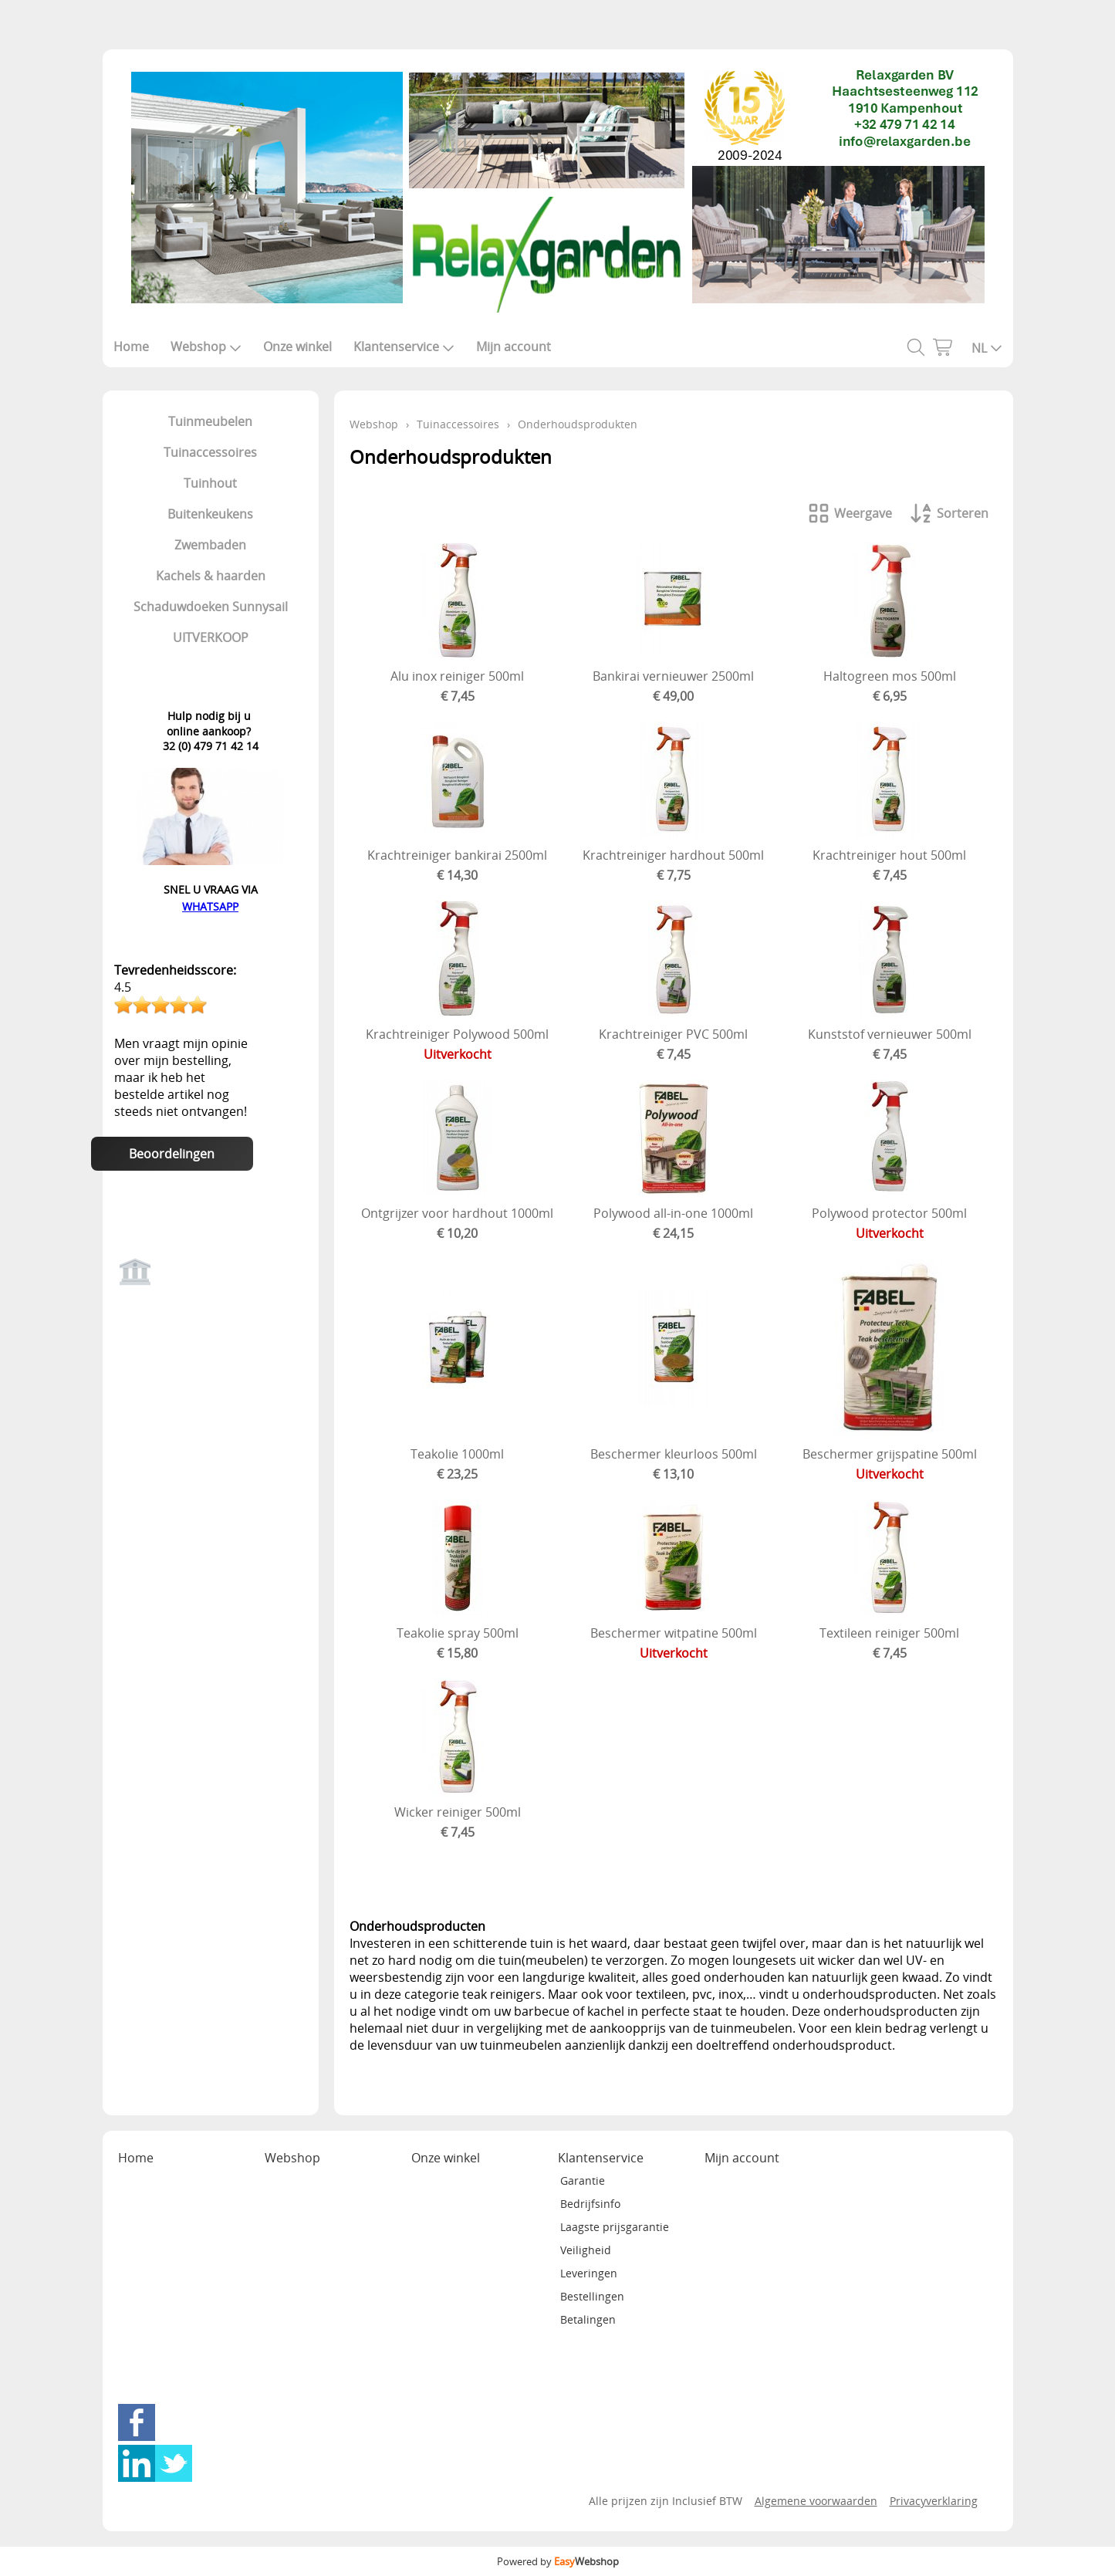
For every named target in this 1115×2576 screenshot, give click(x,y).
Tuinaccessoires (210, 452)
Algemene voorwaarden (816, 2500)
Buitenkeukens (210, 513)
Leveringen (588, 2273)
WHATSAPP (210, 906)
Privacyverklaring (934, 2500)
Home (131, 346)
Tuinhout (210, 483)
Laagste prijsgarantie (614, 2226)
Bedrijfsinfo (590, 2203)
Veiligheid (585, 2250)
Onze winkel (297, 346)
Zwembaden (210, 544)
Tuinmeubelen (210, 421)
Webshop (206, 346)
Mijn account (513, 346)
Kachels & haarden (210, 575)
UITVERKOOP (210, 637)
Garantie (582, 2180)
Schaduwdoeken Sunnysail (210, 606)
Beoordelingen (172, 1153)
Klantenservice (403, 346)
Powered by (558, 2561)
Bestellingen (592, 2296)
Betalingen (588, 2319)
